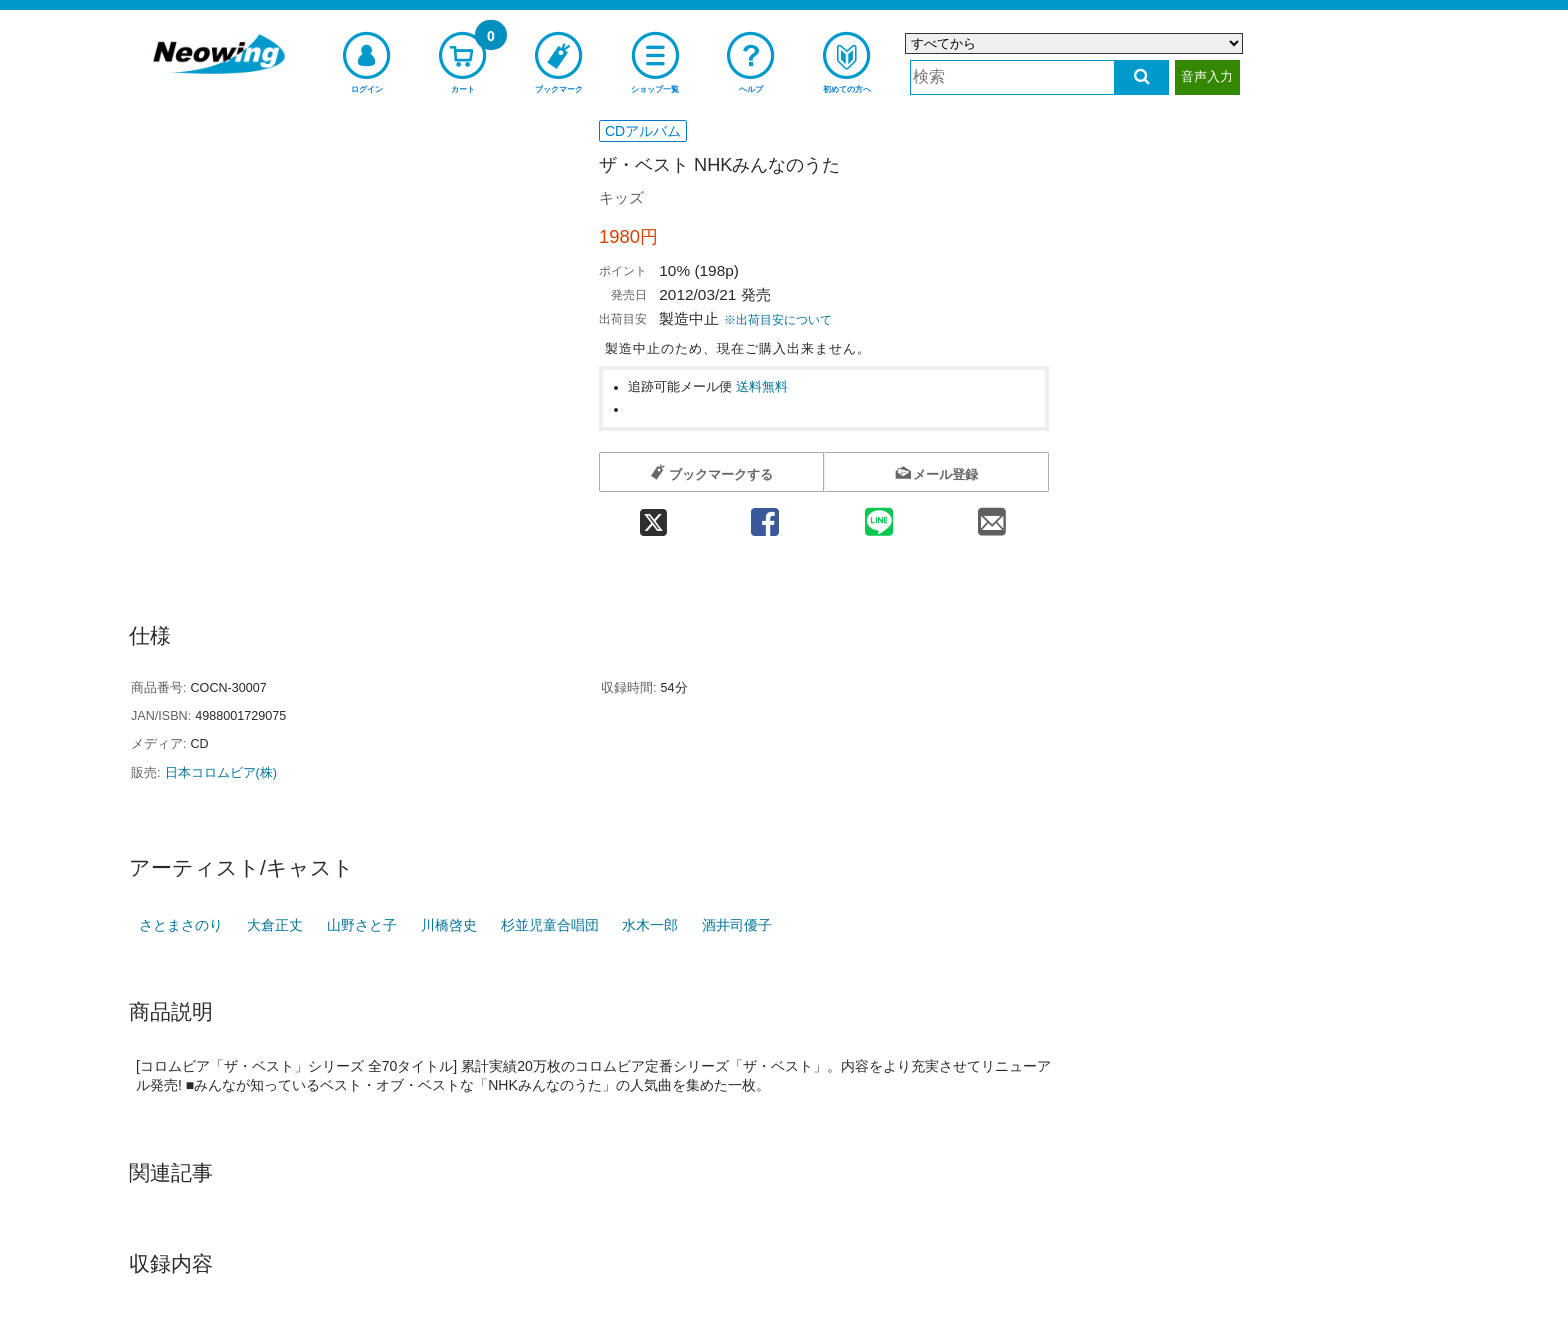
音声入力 (1207, 76)
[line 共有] (879, 515)
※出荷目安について (778, 320)
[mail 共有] (992, 515)
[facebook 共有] (765, 515)
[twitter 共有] (653, 515)
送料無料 (762, 387)
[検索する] (1141, 77)
